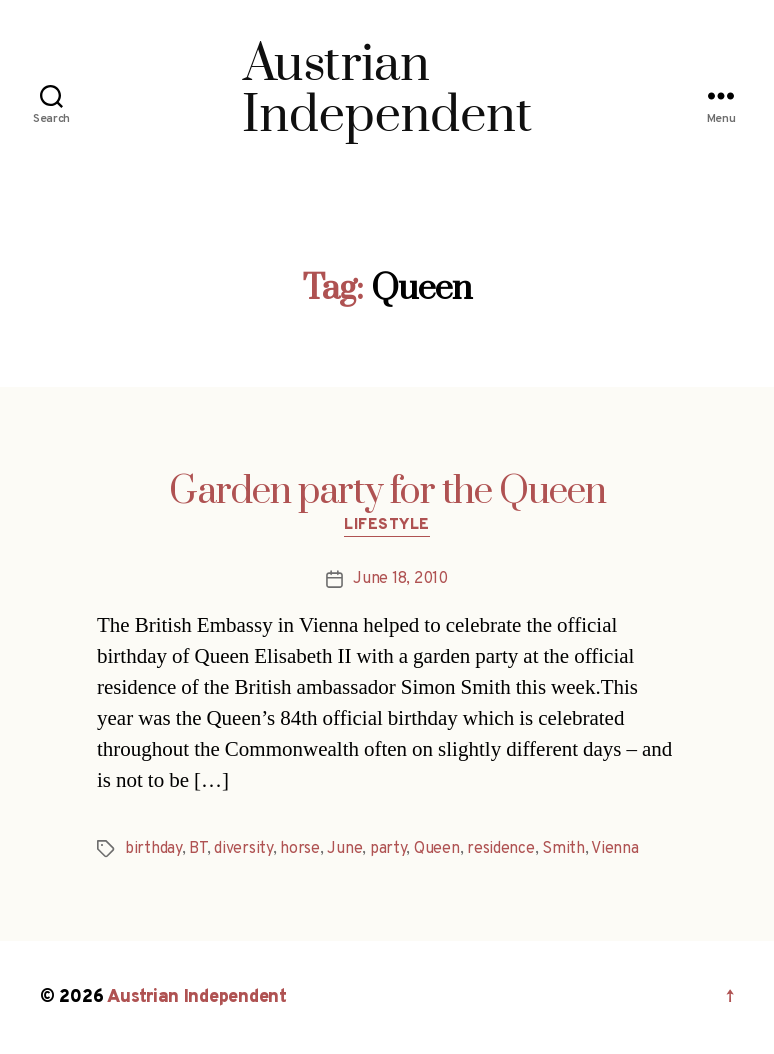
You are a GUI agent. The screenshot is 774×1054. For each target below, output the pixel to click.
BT (197, 849)
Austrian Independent (197, 997)
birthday (153, 849)
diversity (243, 849)
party (388, 849)
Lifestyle (387, 526)
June (344, 849)
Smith (563, 849)
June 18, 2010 (400, 579)
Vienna (614, 849)
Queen (437, 849)
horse (300, 849)
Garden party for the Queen (387, 492)
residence (501, 849)
